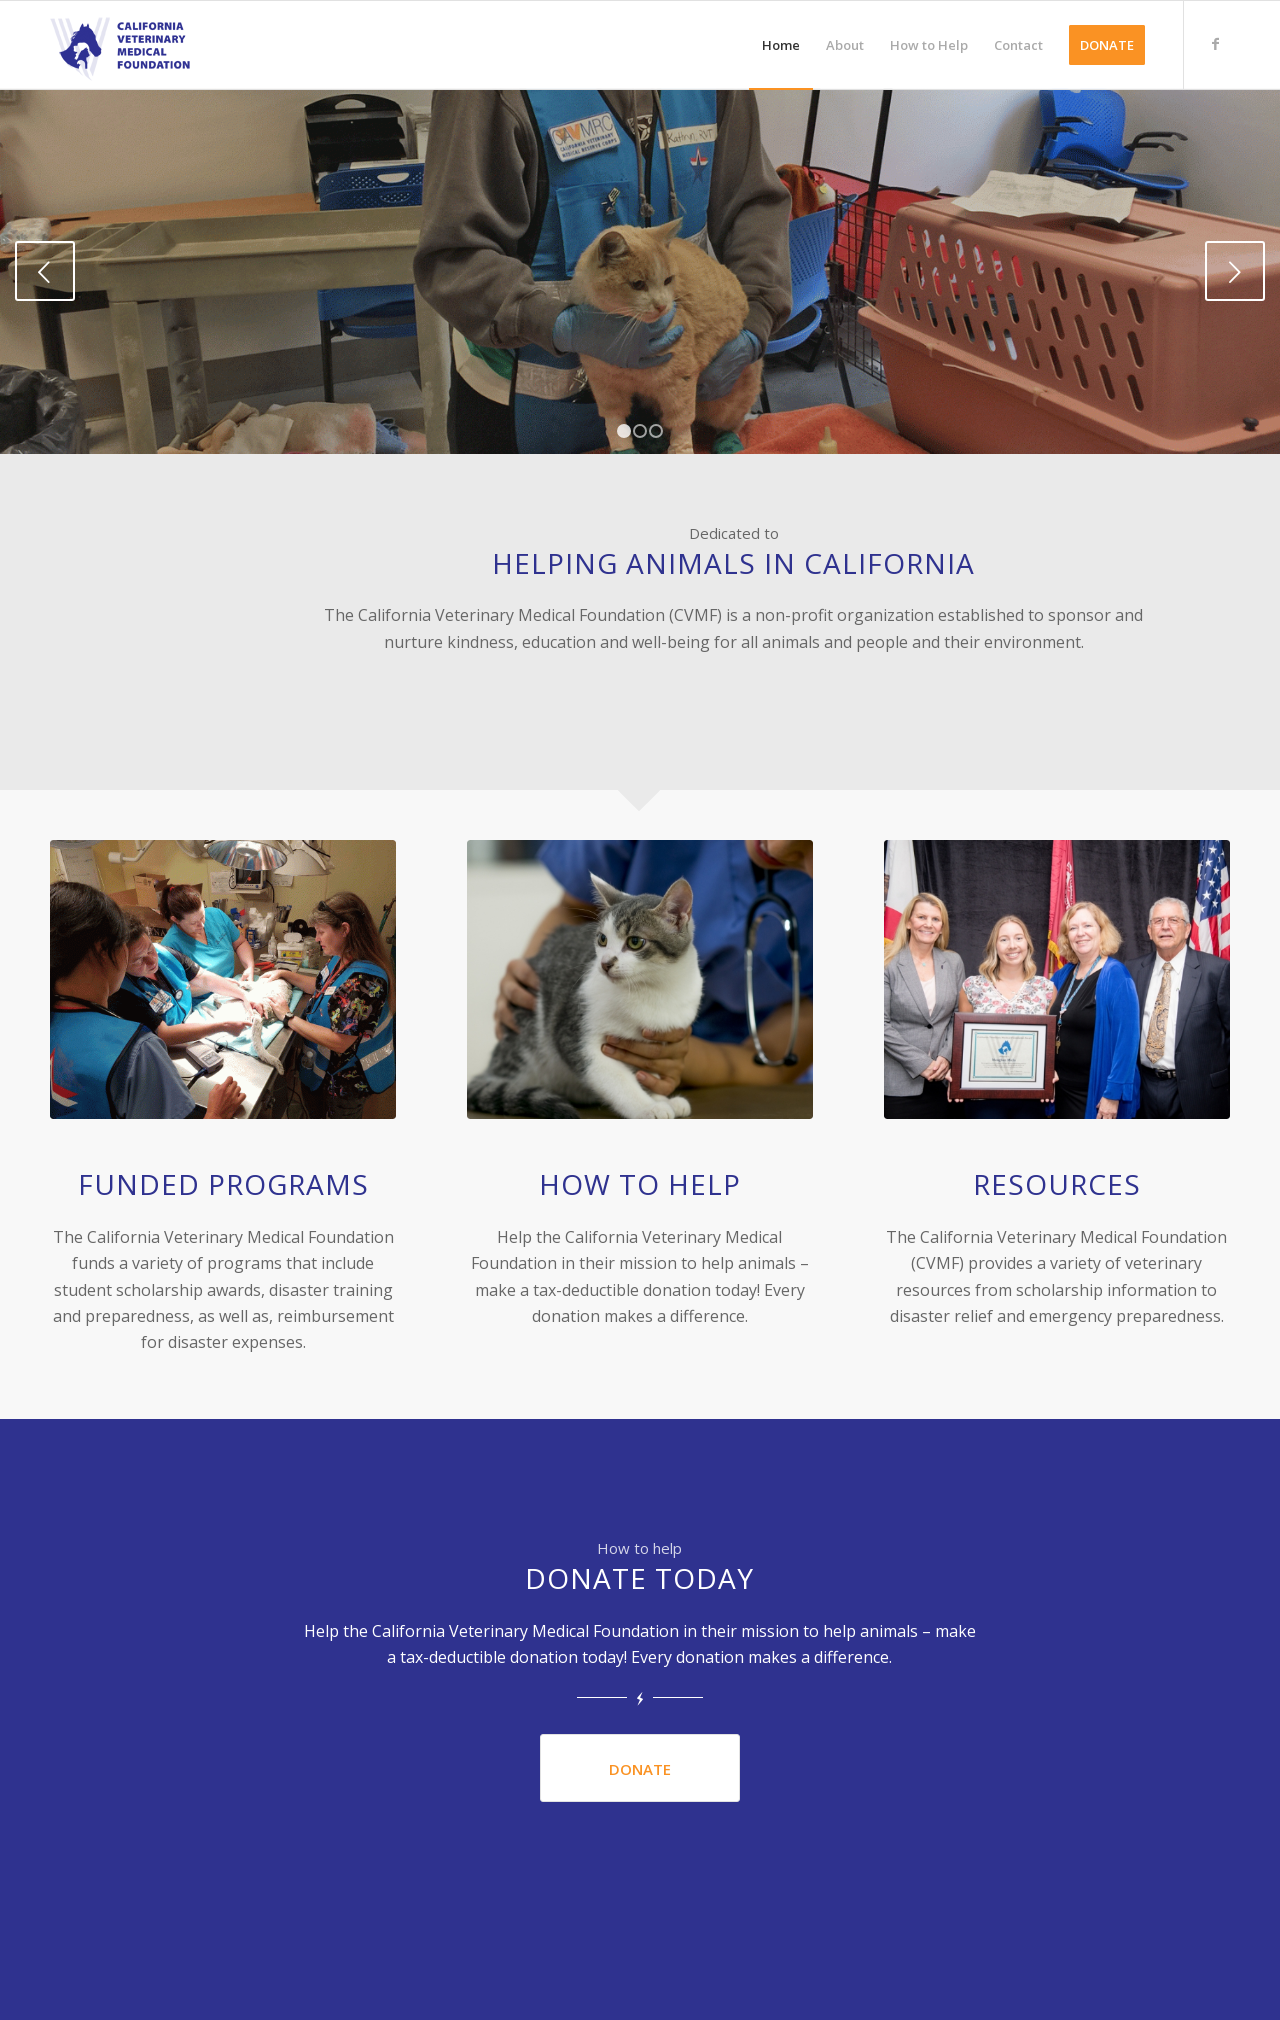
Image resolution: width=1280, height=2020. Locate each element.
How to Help (640, 1184)
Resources (1057, 1184)
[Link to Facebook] (1215, 44)
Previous (45, 271)
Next (1235, 271)
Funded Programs (223, 1184)
